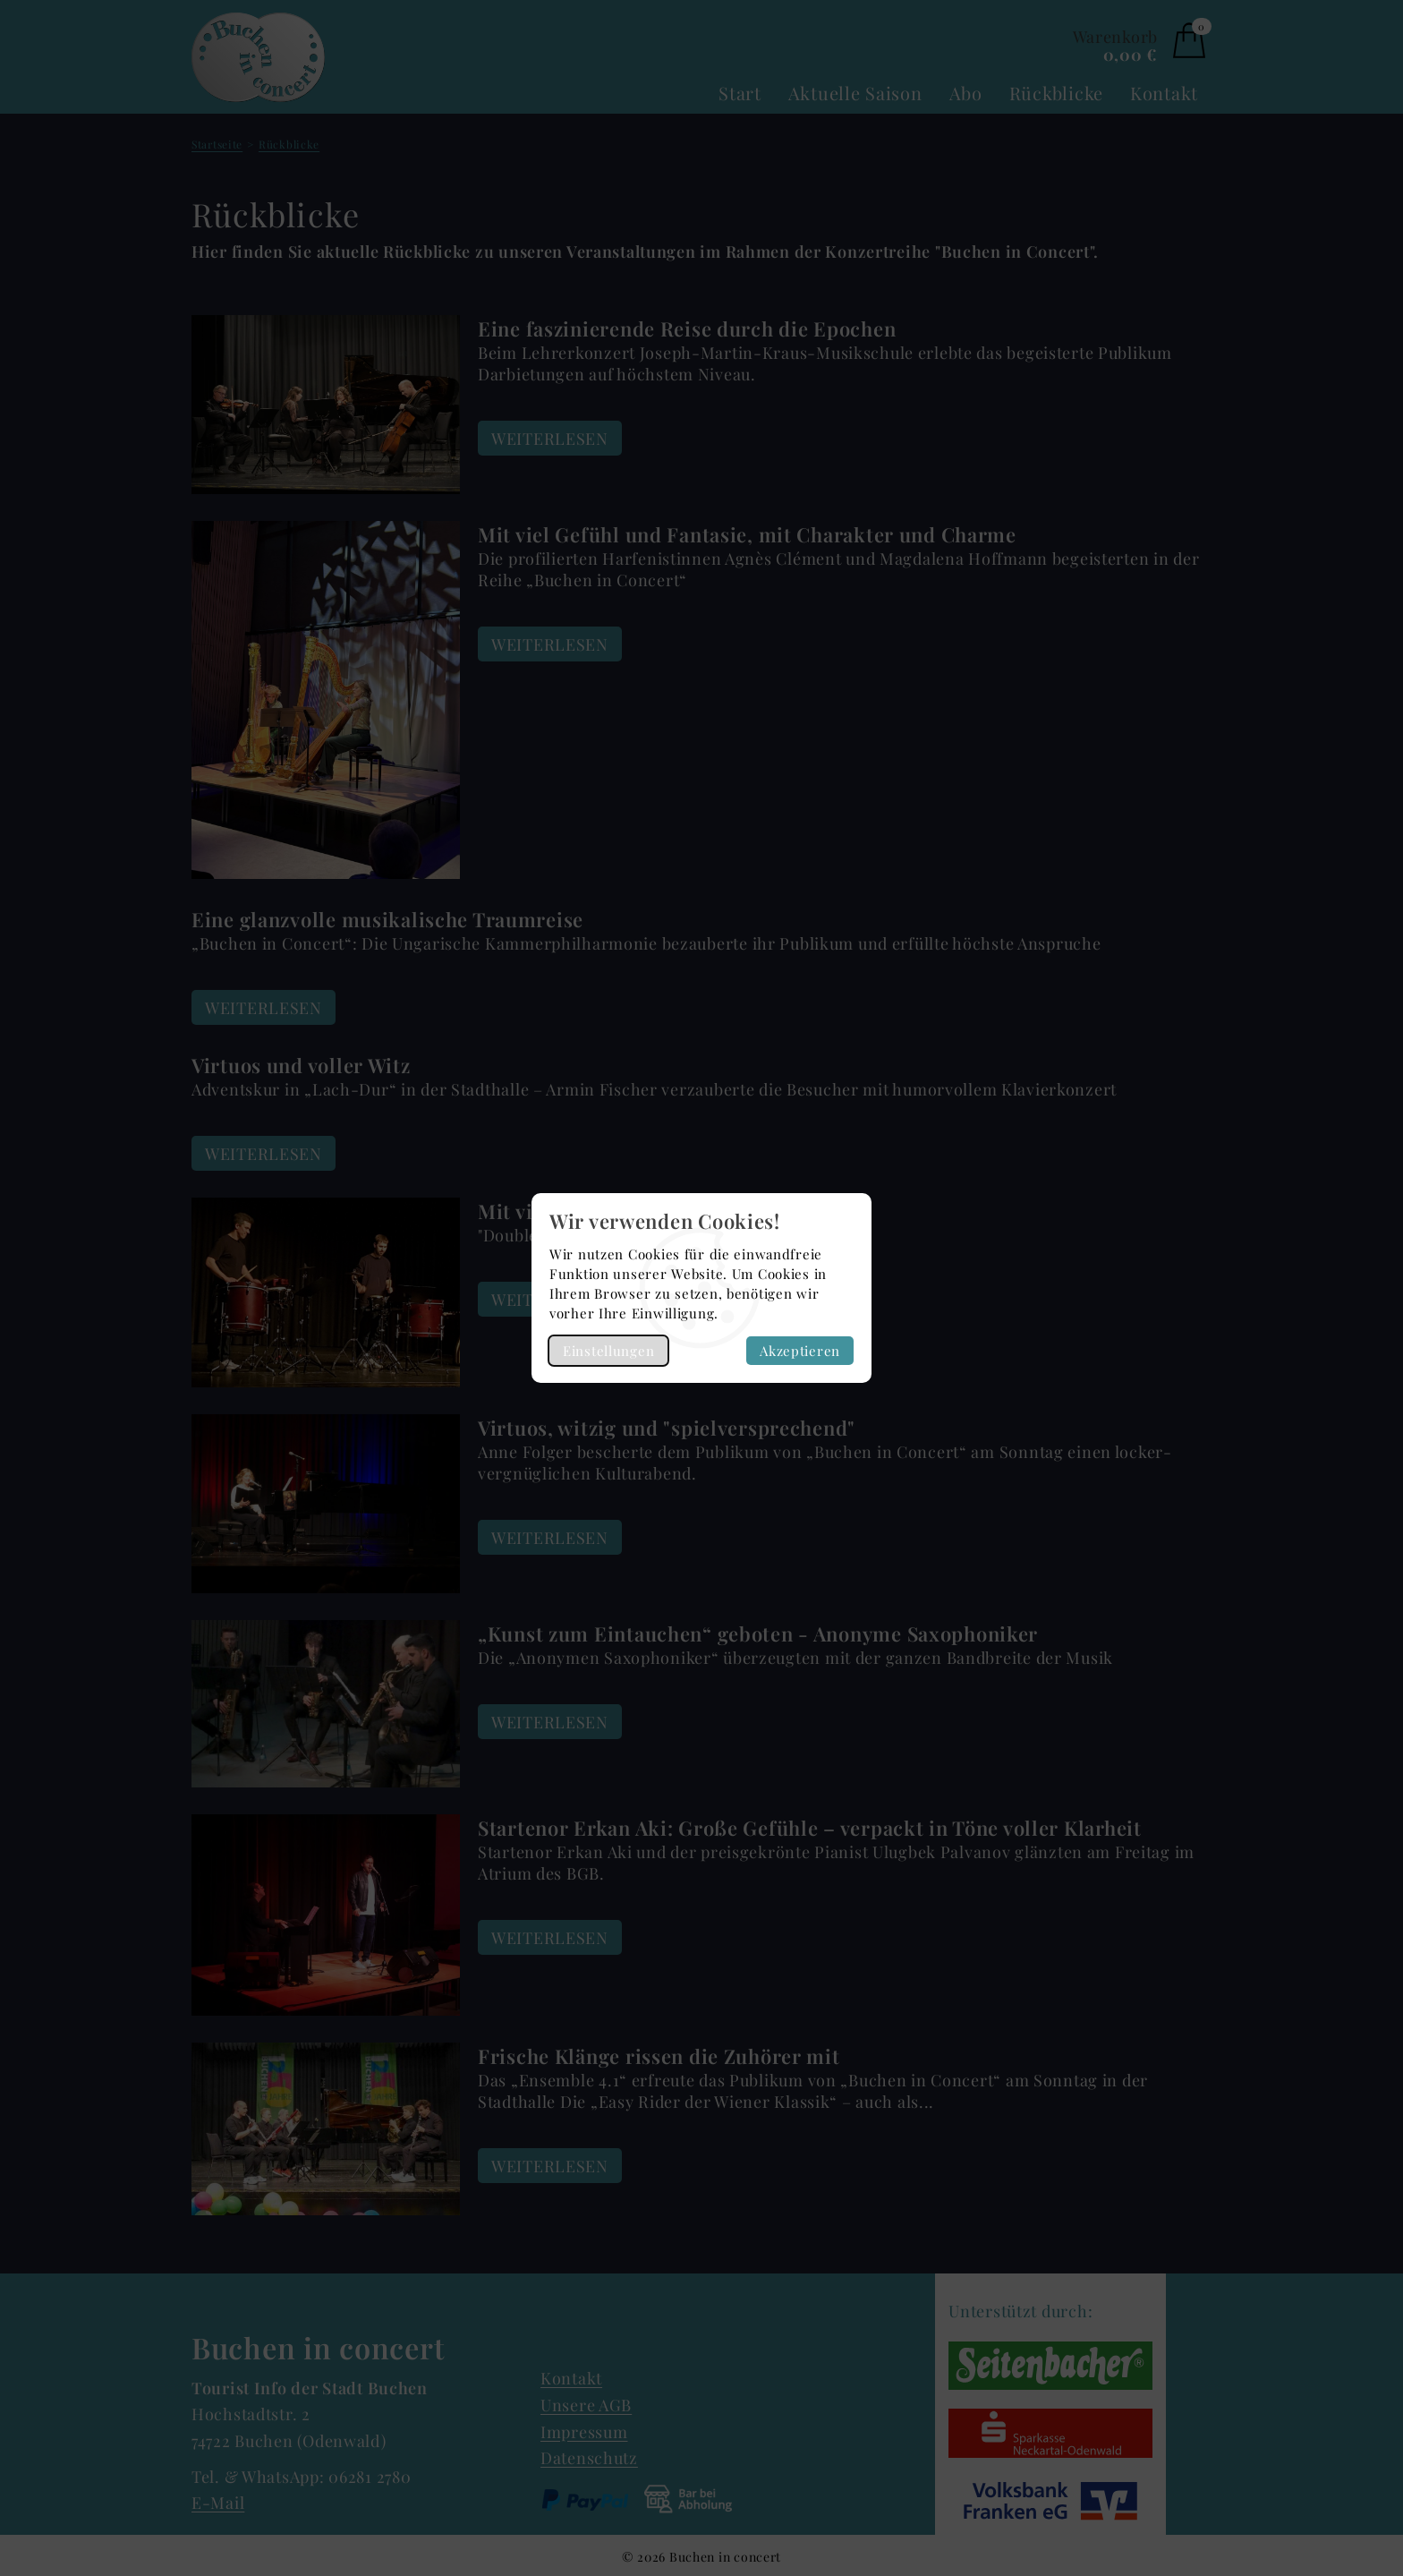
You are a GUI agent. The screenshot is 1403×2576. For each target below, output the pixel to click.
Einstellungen (608, 1351)
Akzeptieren (800, 1351)
